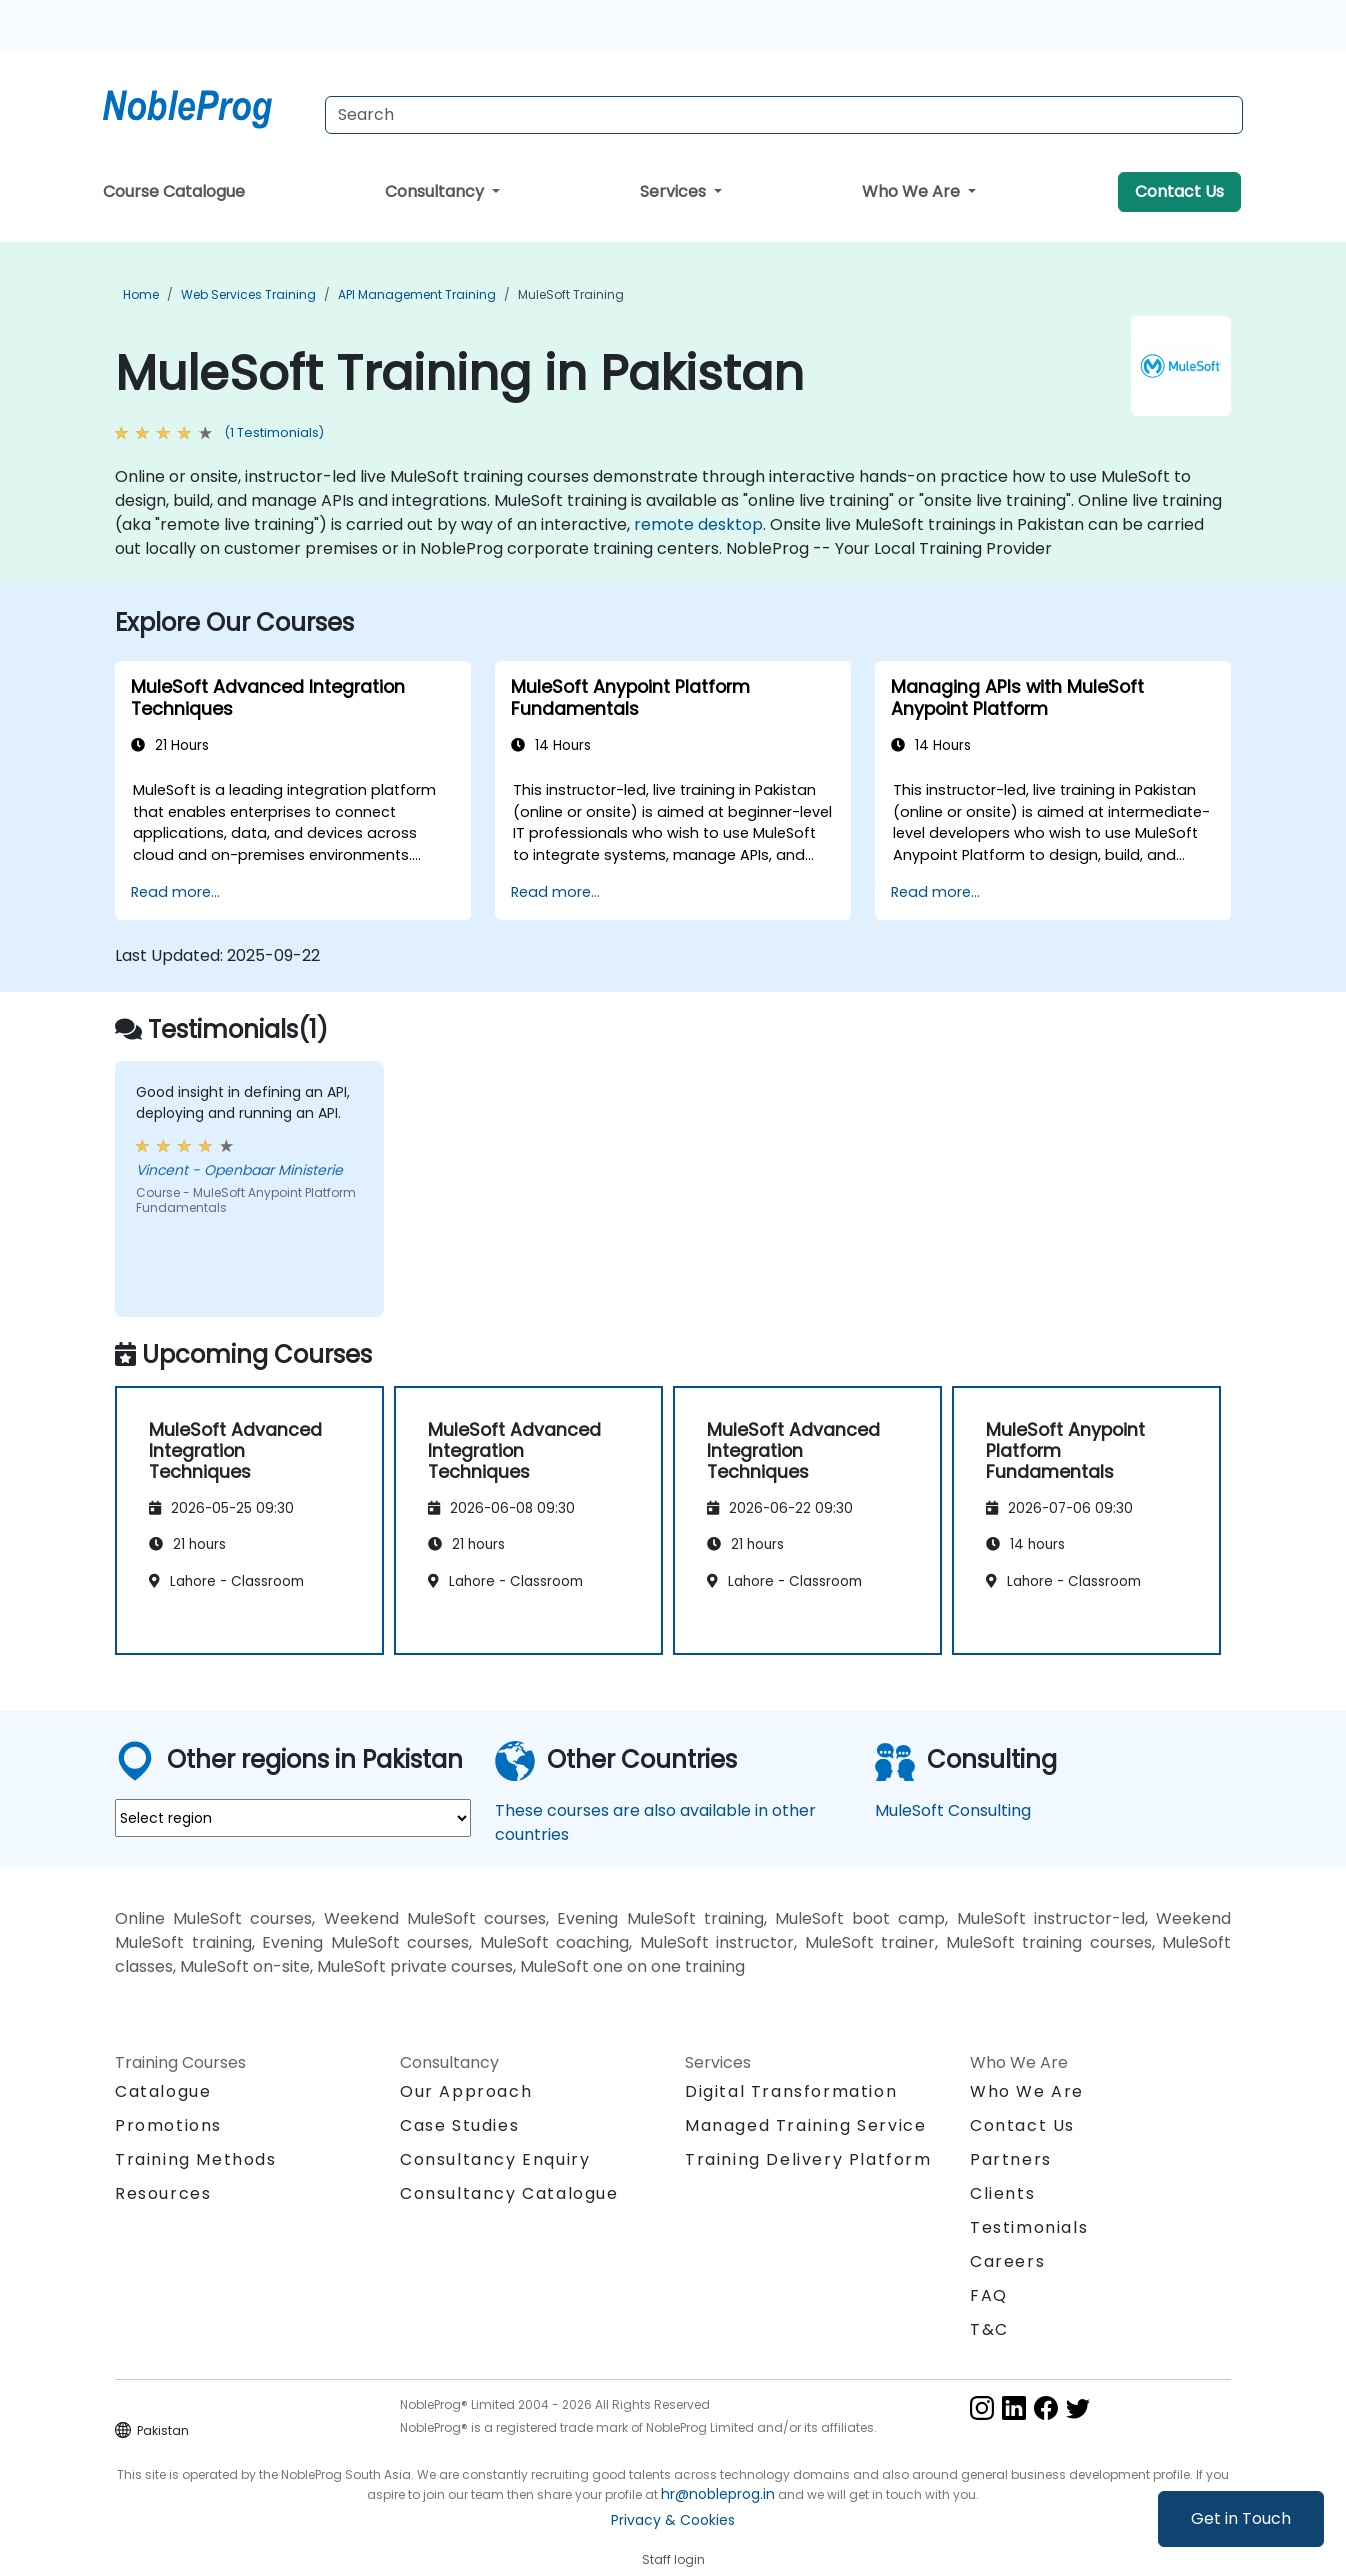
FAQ (989, 2295)
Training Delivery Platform (808, 2159)
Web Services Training (248, 294)
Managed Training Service (805, 2125)
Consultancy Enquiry (495, 2160)
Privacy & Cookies (673, 2520)
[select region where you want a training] (293, 1818)
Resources (163, 2193)
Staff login (673, 2559)
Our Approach (466, 2091)
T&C (989, 2329)
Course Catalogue (174, 191)
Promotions (168, 2125)
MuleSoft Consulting (953, 1810)
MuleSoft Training (571, 294)
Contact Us (1179, 191)
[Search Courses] (784, 115)
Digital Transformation (791, 2091)
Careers (1007, 2261)
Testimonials (1029, 2227)
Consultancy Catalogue (509, 2193)
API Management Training (417, 294)
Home (141, 294)
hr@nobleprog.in (718, 2494)
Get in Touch (1241, 2518)
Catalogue (163, 2091)
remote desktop (698, 524)
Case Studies (459, 2125)
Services (675, 191)
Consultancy (436, 191)
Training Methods (196, 2159)
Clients (1002, 2193)
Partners (1011, 2159)
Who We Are (913, 191)
